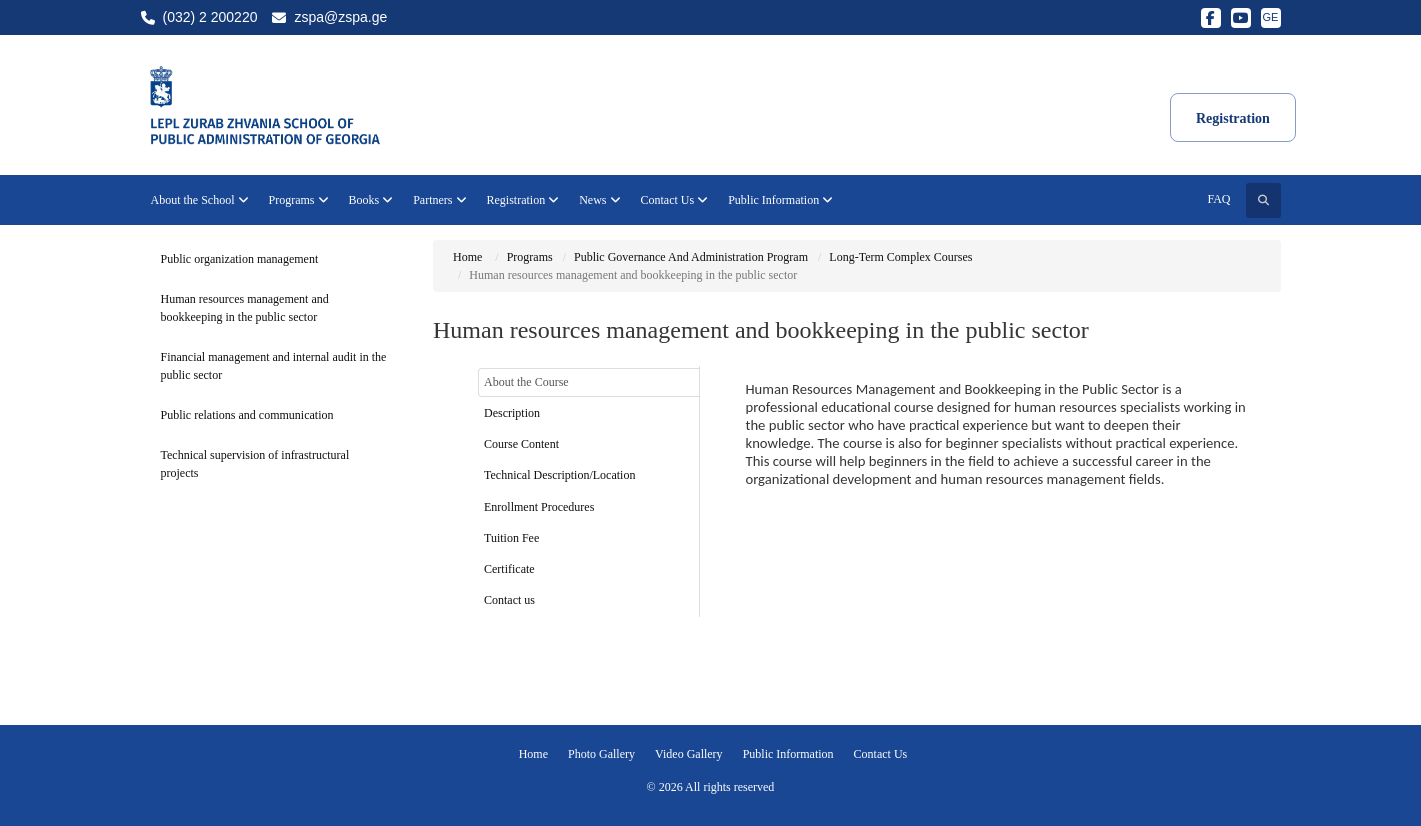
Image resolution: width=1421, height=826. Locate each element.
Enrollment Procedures (539, 507)
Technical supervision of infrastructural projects (255, 464)
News (599, 200)
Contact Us (675, 200)
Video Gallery (689, 754)
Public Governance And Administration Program (691, 257)
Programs (299, 200)
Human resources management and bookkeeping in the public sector (245, 308)
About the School (200, 200)
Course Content (521, 444)
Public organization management (240, 259)
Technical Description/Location (559, 475)
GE (1271, 17)
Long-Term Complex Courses (900, 257)
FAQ (1218, 199)
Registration (523, 200)
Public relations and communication (247, 415)
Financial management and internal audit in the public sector (274, 366)
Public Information (780, 200)
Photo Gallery (601, 754)
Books (371, 200)
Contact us (509, 600)
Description (512, 413)
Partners (439, 200)
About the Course (526, 382)
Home (467, 257)
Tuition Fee (511, 538)
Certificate (509, 569)
